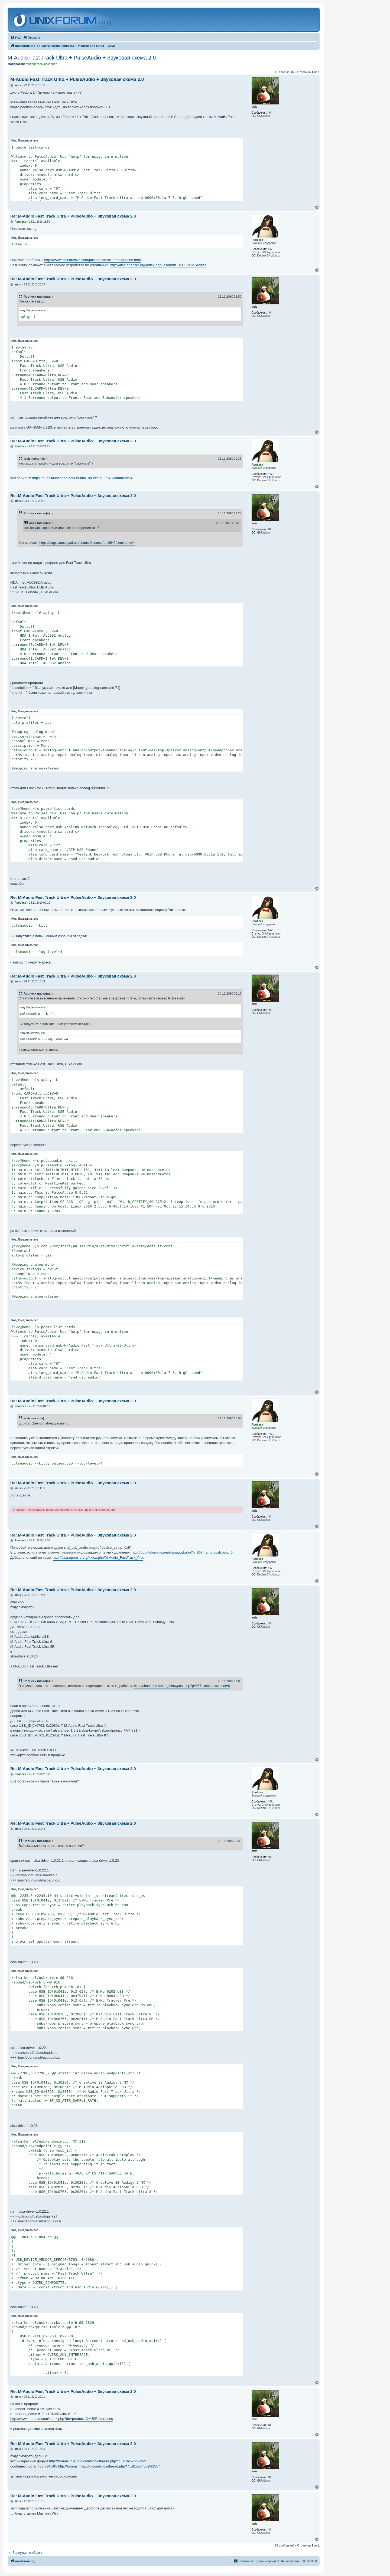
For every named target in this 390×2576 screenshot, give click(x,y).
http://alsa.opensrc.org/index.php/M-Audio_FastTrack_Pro (98, 1557)
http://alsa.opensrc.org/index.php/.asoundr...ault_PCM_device (158, 265)
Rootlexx (30, 296)
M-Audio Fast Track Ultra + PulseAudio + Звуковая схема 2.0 (82, 58)
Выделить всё (28, 140)
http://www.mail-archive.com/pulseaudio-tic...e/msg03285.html (92, 260)
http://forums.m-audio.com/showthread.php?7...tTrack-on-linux (97, 2461)
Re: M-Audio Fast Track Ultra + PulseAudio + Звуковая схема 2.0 (73, 216)
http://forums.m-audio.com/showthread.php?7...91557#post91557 (109, 2466)
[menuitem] (15, 37)
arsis (27, 458)
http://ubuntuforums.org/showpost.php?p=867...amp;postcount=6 (182, 1552)
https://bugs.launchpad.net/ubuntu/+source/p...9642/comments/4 (82, 478)
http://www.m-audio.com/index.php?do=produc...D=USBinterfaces (61, 2419)
